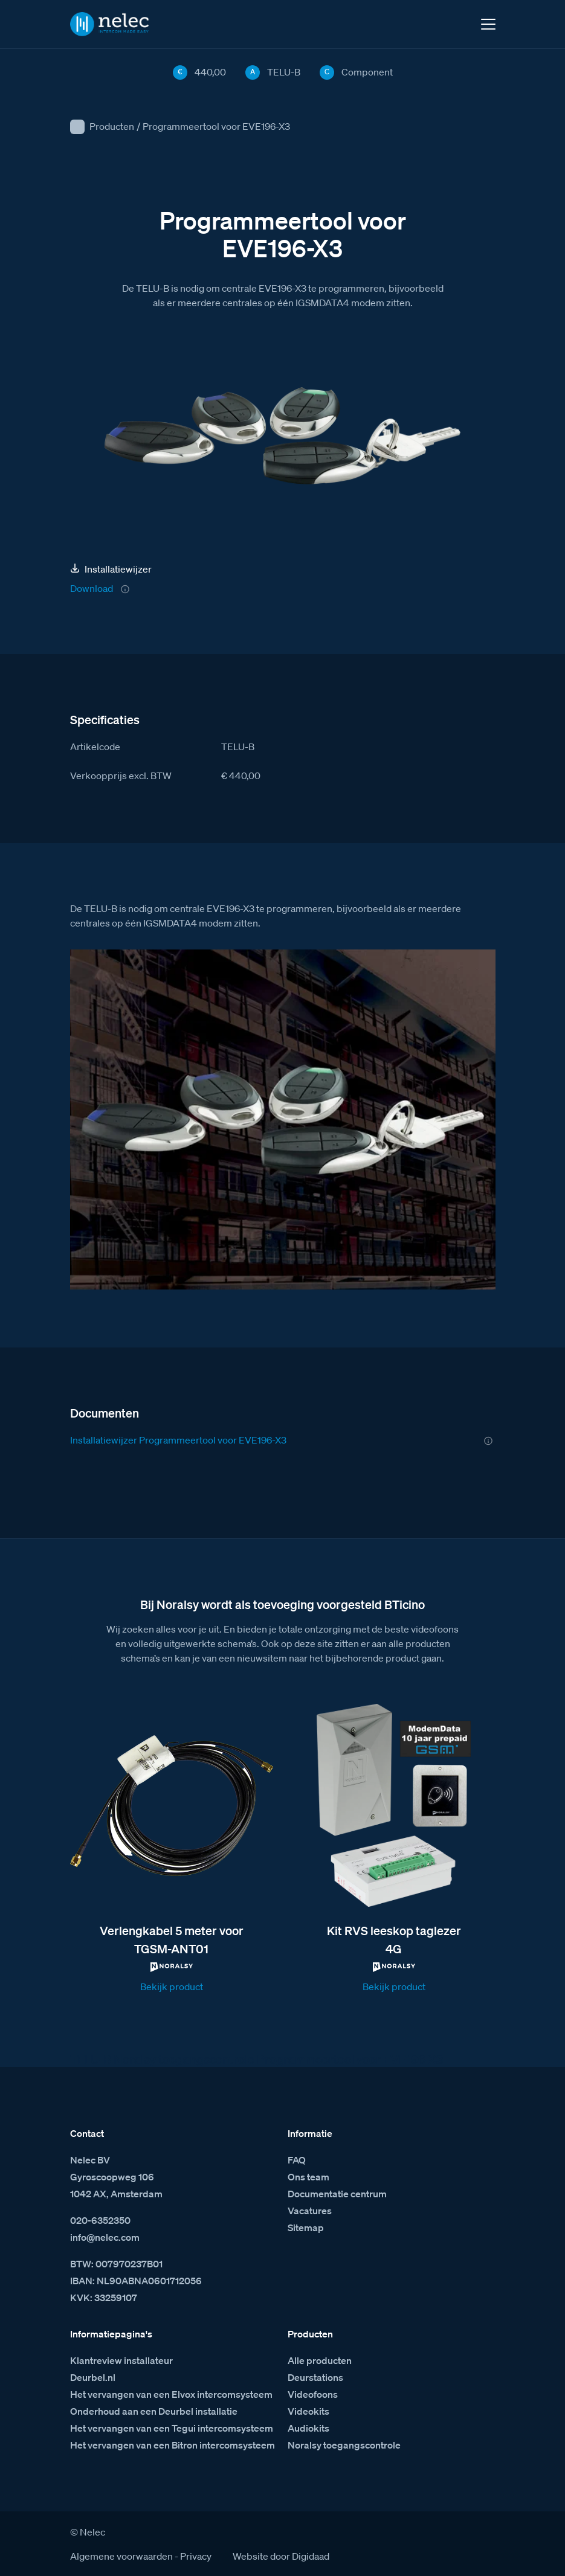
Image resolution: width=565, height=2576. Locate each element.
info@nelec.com (105, 2237)
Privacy (195, 2556)
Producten (111, 126)
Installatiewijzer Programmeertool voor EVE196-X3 (178, 1440)
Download (91, 588)
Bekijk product (171, 1986)
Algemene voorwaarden (121, 2556)
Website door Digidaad (281, 2556)
